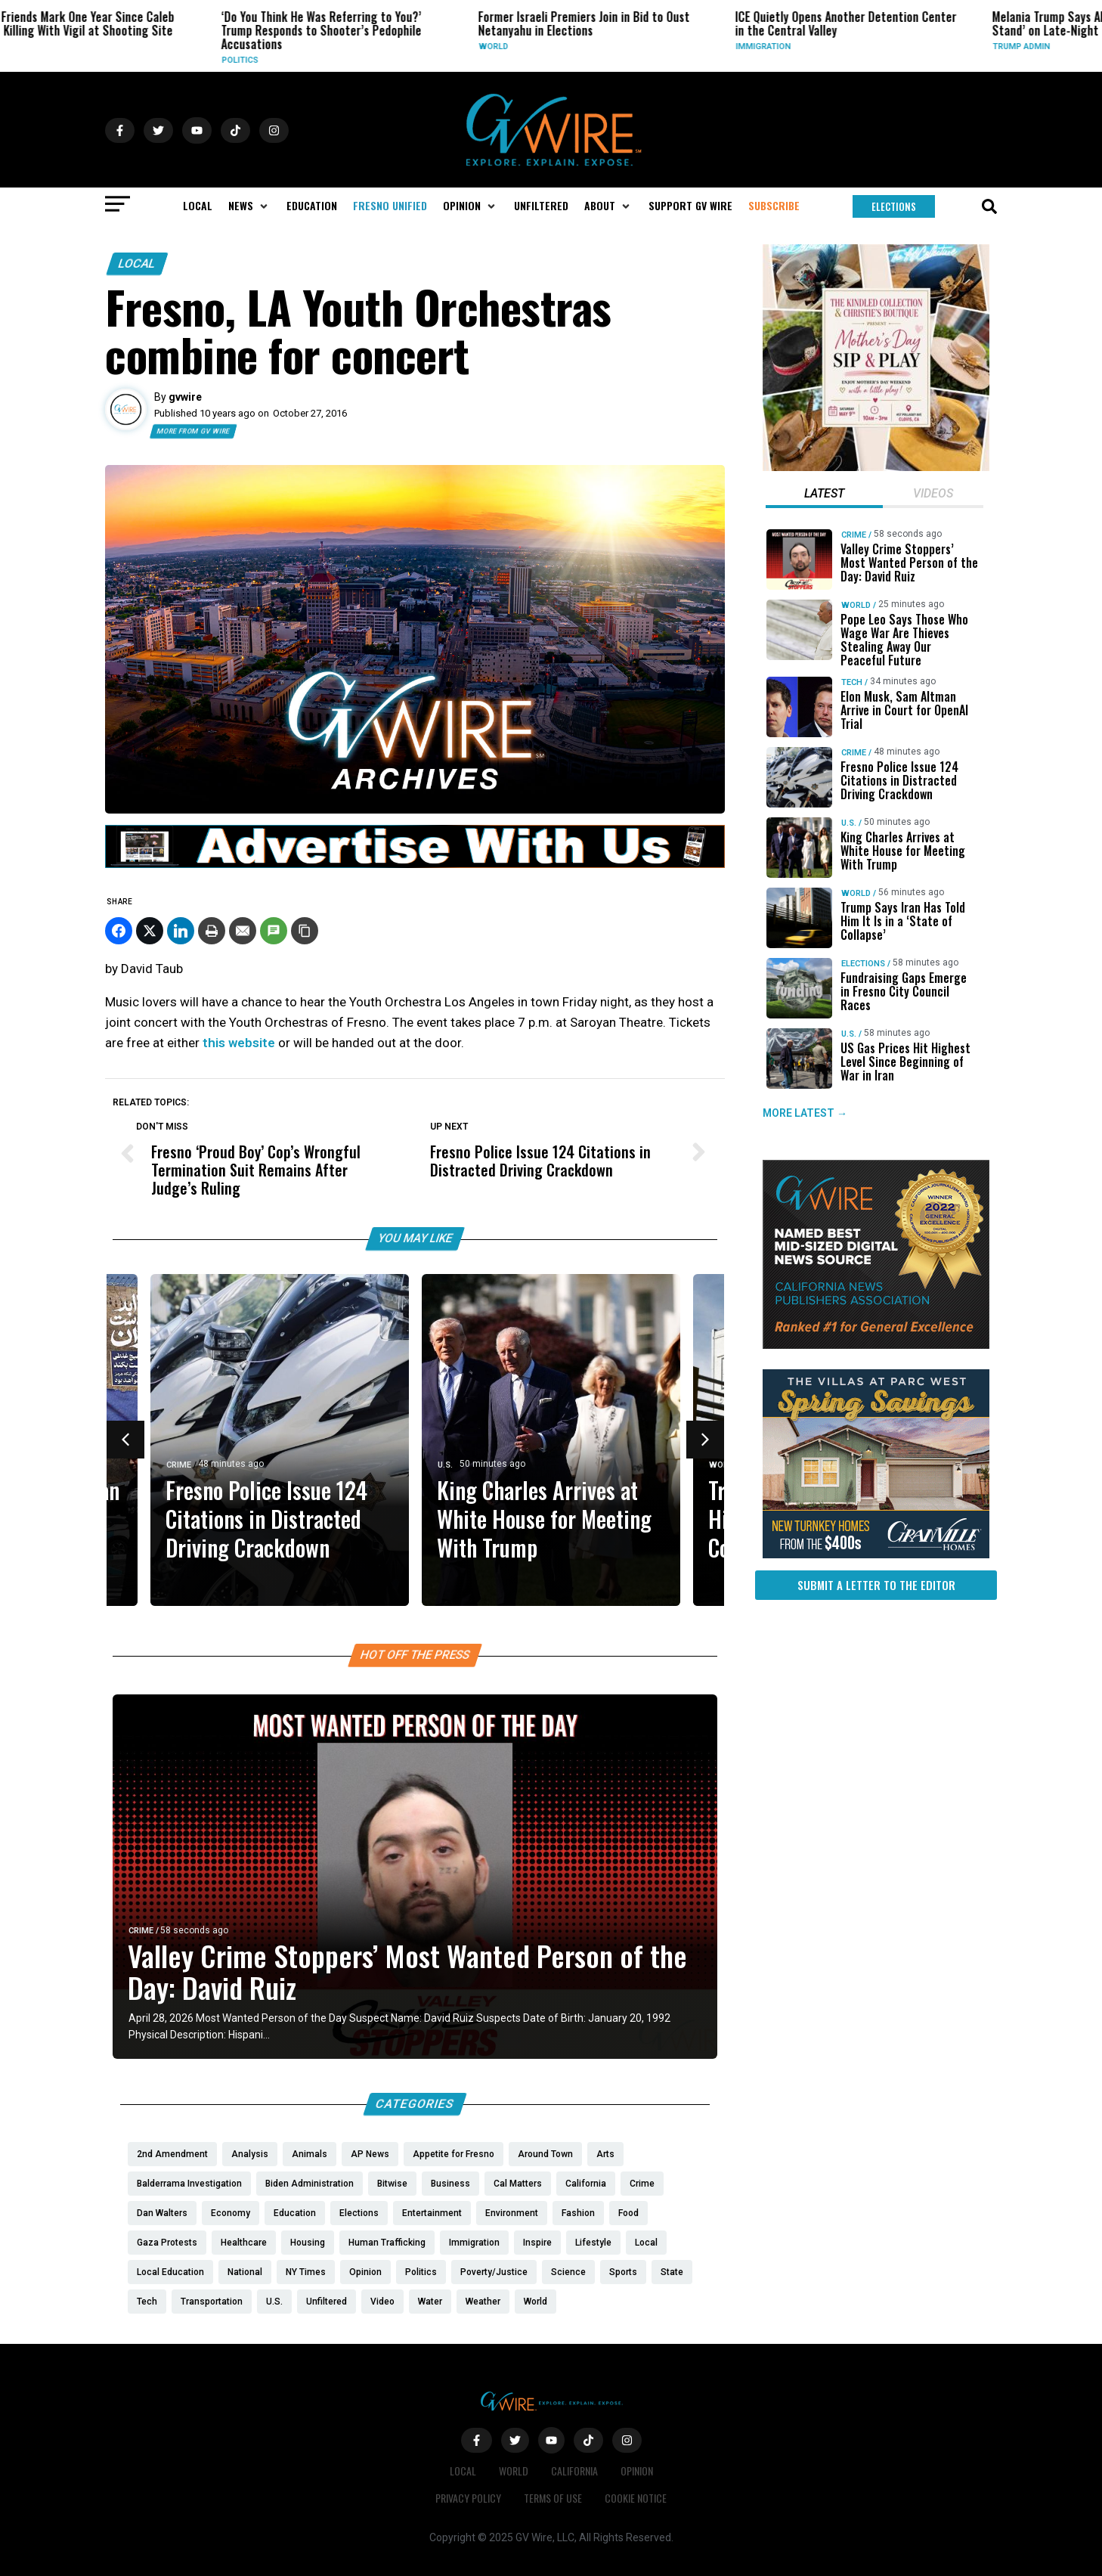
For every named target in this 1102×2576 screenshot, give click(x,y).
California (574, 2470)
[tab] (824, 495)
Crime (178, 1465)
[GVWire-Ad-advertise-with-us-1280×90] (415, 864)
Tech (851, 682)
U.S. (445, 1465)
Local (71, 46)
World (587, 46)
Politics (333, 60)
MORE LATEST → (805, 1113)
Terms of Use (553, 2498)
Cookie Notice (636, 2498)
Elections (863, 964)
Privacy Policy (468, 2498)
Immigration (856, 46)
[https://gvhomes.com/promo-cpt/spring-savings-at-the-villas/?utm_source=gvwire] (876, 1554)
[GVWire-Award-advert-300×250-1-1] (876, 1345)
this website (240, 1042)
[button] (249, 206)
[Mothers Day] (876, 467)
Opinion (637, 2470)
